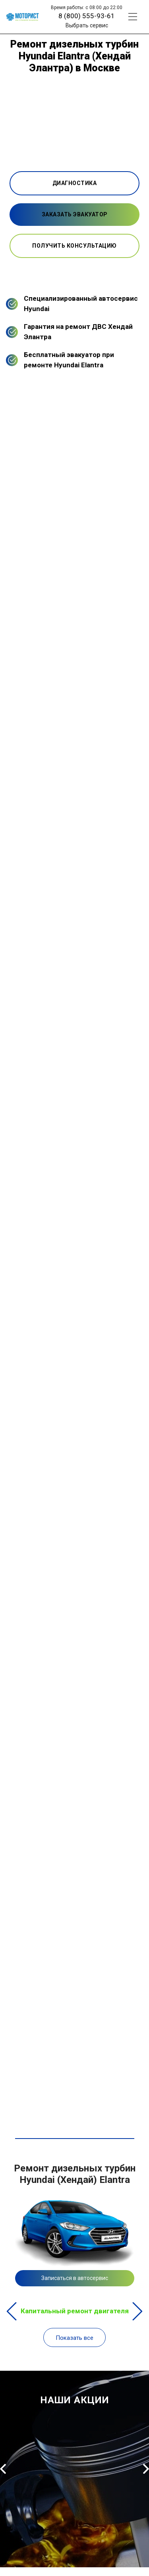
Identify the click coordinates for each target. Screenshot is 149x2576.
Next (137, 2311)
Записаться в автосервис (74, 2278)
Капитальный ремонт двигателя (75, 2311)
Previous (12, 2311)
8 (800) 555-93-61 (86, 16)
